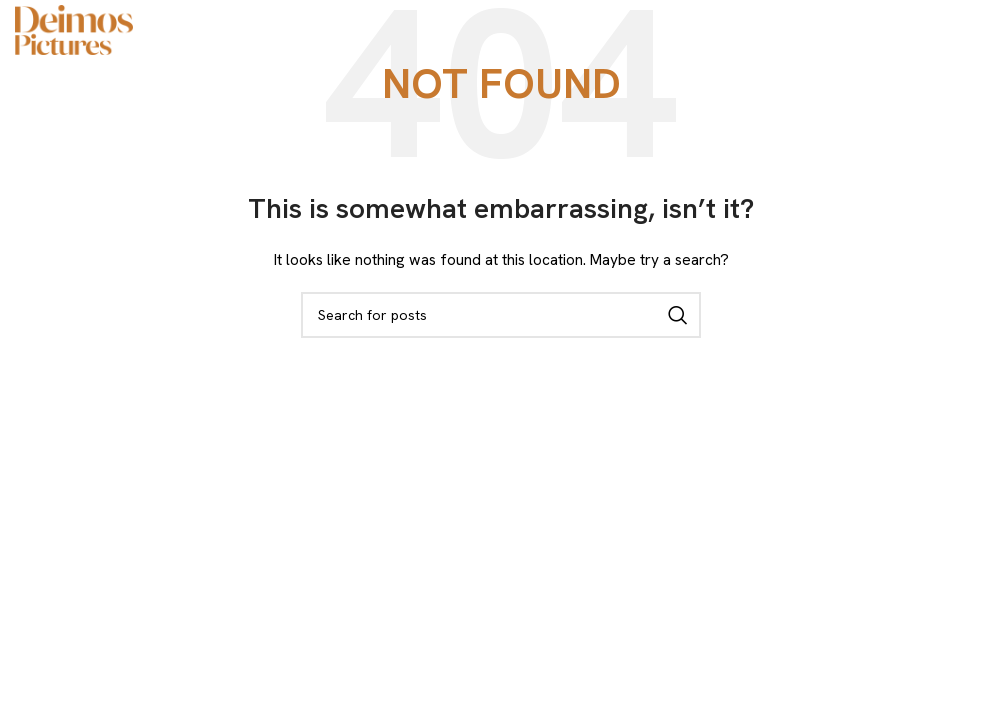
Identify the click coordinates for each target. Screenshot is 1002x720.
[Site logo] (74, 28)
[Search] (501, 315)
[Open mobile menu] (977, 30)
